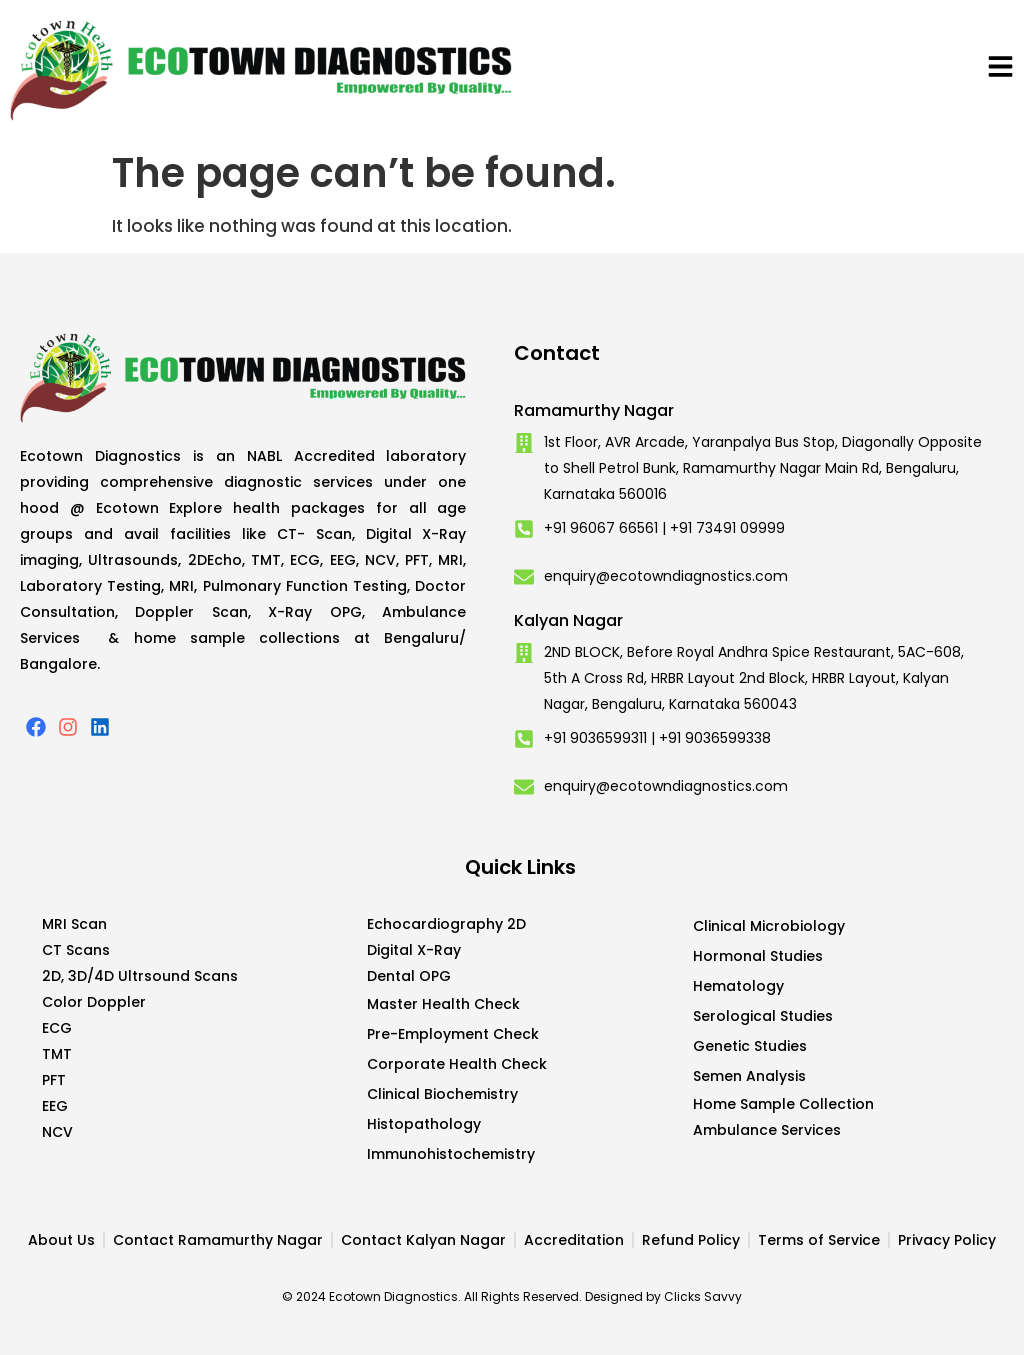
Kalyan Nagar (568, 620)
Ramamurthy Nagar (594, 410)
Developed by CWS (995, 1323)
